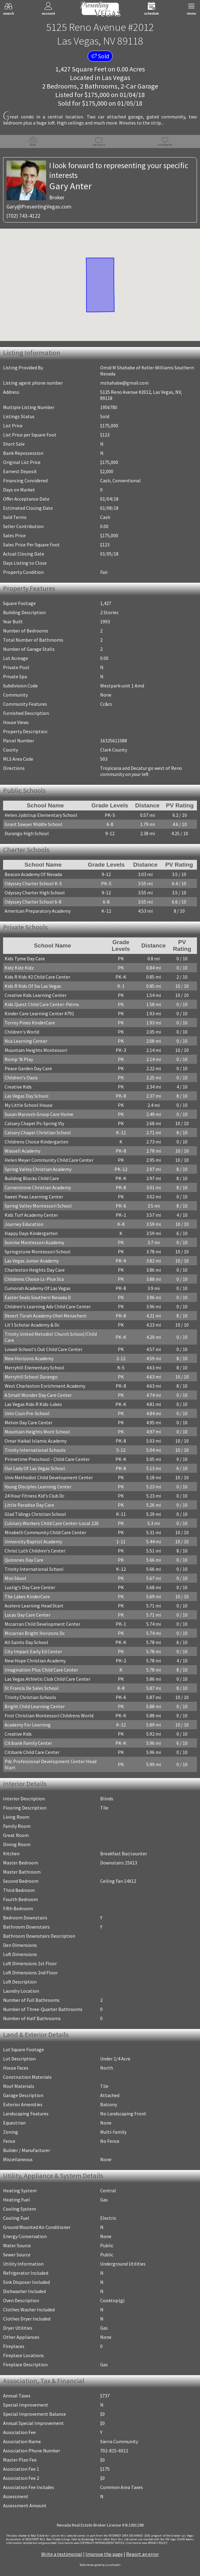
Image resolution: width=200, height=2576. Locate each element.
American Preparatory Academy (38, 911)
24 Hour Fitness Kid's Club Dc (34, 1496)
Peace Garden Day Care (28, 1068)
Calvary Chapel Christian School (38, 1132)
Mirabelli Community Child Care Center (45, 1532)
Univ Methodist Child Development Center (49, 1477)
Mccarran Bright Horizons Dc (35, 1633)
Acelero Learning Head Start (34, 1606)
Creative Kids (18, 1087)
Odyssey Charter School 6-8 (33, 902)
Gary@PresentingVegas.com (38, 206)
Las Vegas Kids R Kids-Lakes (33, 1404)
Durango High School (27, 833)
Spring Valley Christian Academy (38, 1169)
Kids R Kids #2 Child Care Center (37, 977)
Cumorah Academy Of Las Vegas (38, 1288)
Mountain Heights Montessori (36, 1050)
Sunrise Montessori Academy (34, 1242)
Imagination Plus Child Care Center (41, 1670)
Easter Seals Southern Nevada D (38, 1297)
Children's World (22, 1032)
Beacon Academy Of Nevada (33, 874)
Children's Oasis (21, 1077)
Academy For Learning (28, 1725)
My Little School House (29, 1105)
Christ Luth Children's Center (35, 1551)
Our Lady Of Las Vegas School (35, 1468)
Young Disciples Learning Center (38, 1487)
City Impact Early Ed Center (33, 1651)
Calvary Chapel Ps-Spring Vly (34, 1123)
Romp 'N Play (19, 1059)
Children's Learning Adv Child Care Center (48, 1306)
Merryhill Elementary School (34, 1367)
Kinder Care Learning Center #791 (39, 1013)
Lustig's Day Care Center (30, 1587)
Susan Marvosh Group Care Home (39, 1114)
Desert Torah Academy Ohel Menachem (45, 1316)
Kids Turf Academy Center (31, 1215)
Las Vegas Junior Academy (32, 1261)
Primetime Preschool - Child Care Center (47, 1459)
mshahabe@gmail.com (124, 383)
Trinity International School (34, 1569)
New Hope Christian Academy (35, 1661)
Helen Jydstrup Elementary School (41, 815)
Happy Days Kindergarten (31, 1233)
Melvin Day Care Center (29, 1422)
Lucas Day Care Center (27, 1615)
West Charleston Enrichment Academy (45, 1386)
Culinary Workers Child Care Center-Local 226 (52, 1523)
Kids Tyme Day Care (25, 958)
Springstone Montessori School (38, 1251)
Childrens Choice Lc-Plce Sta (34, 1279)
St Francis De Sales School (32, 1688)
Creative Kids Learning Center (36, 995)
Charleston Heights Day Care (35, 1270)
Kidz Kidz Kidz (19, 968)
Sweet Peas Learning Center (34, 1197)
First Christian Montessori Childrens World (49, 1715)
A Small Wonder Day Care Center (38, 1395)
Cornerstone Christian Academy (38, 1187)
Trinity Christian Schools (30, 1697)
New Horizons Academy (29, 1358)
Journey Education (24, 1224)
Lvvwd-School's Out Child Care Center (43, 1349)
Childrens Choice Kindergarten (36, 1142)
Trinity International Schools (35, 1450)
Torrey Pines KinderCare (30, 1023)
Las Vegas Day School (27, 1096)
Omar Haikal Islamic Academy (36, 1441)
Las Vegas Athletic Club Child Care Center (47, 1679)
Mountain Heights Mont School (37, 1432)
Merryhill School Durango (31, 1377)
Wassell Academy (22, 1151)
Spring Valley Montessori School (38, 1206)
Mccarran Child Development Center (42, 1624)
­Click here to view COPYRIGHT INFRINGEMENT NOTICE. (91, 2543)
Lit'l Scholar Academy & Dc (32, 1325)
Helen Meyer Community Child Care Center (49, 1160)
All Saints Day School (26, 1642)
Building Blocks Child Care (32, 1178)
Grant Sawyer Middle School (33, 824)
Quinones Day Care (24, 1560)
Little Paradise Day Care (29, 1505)
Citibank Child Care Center (32, 1752)
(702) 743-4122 (23, 215)
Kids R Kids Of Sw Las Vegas (33, 986)
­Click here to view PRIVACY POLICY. (147, 2543)
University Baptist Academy (33, 1541)
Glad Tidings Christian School (35, 1514)
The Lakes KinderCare (27, 1596)
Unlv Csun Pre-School (27, 1413)
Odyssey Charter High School (35, 892)
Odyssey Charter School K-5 (33, 883)
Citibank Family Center (28, 1743)
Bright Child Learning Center (35, 1706)
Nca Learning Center (26, 1041)
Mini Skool (15, 1578)
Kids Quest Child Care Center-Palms (42, 1004)
